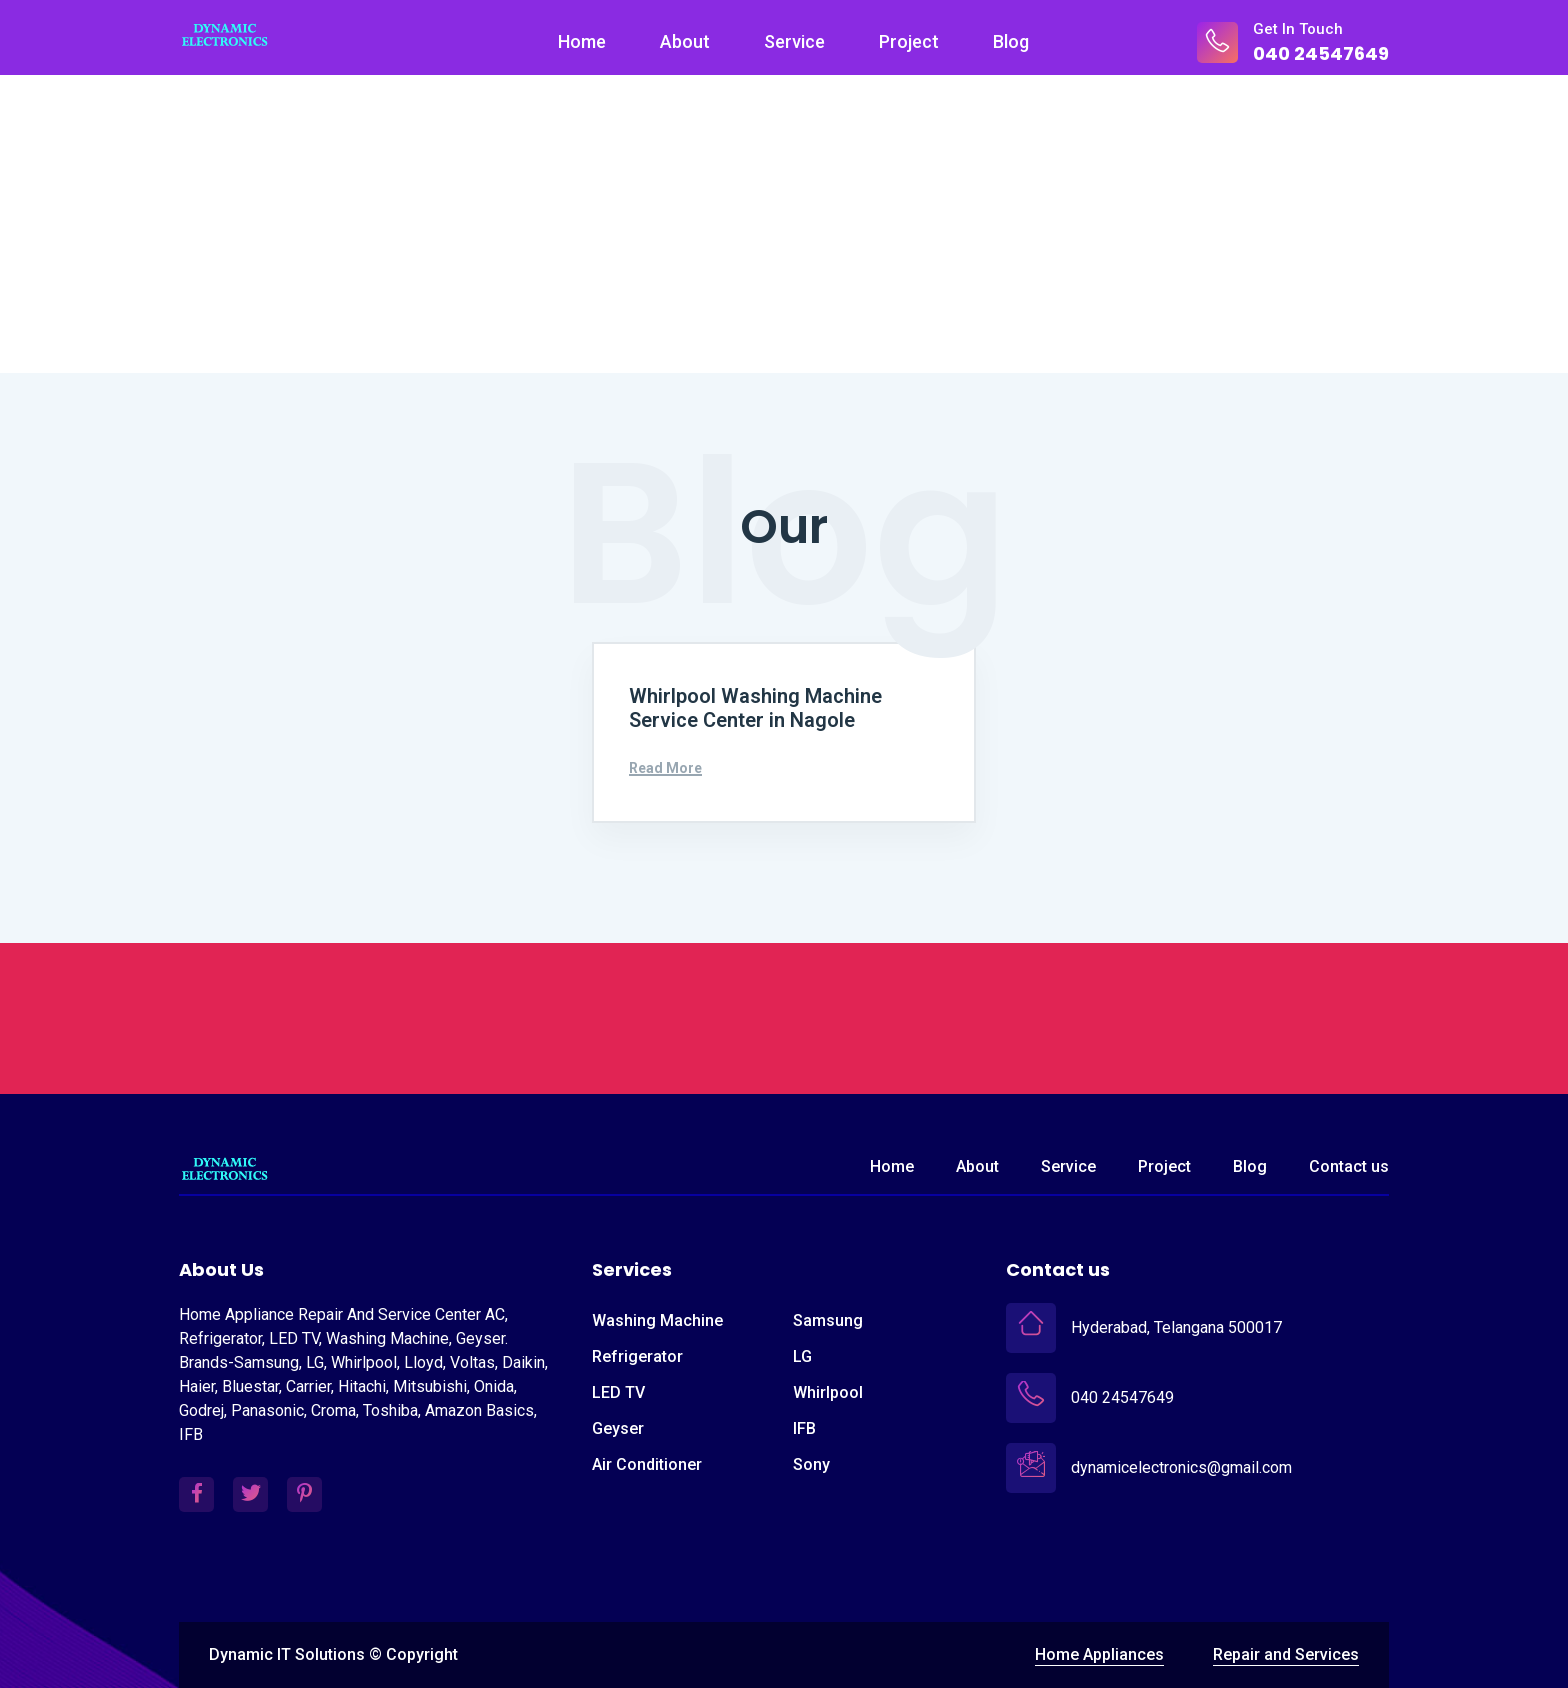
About (685, 41)
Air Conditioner (647, 1464)
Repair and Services (1286, 1655)
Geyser (618, 1428)
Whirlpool (828, 1392)
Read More (665, 769)
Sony (811, 1464)
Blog (1011, 41)
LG (802, 1356)
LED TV (618, 1392)
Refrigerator (637, 1356)
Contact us (1349, 1166)
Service (794, 41)
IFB (804, 1428)
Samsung (828, 1320)
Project (909, 41)
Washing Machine (657, 1320)
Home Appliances (1099, 1655)
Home (582, 41)
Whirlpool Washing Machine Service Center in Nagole (755, 709)
